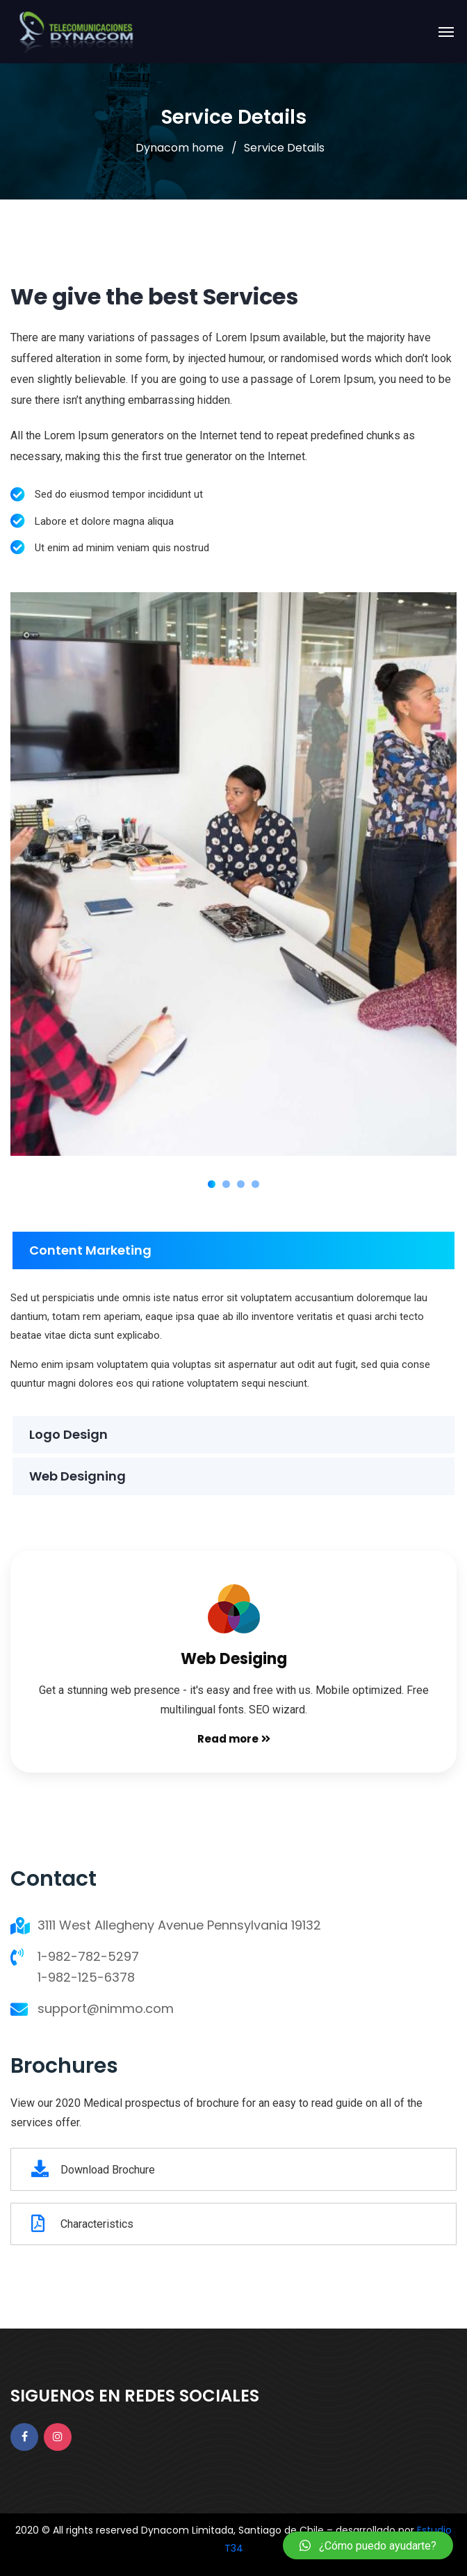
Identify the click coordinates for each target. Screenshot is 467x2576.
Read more (233, 1739)
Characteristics (82, 2224)
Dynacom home (180, 148)
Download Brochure (93, 2169)
